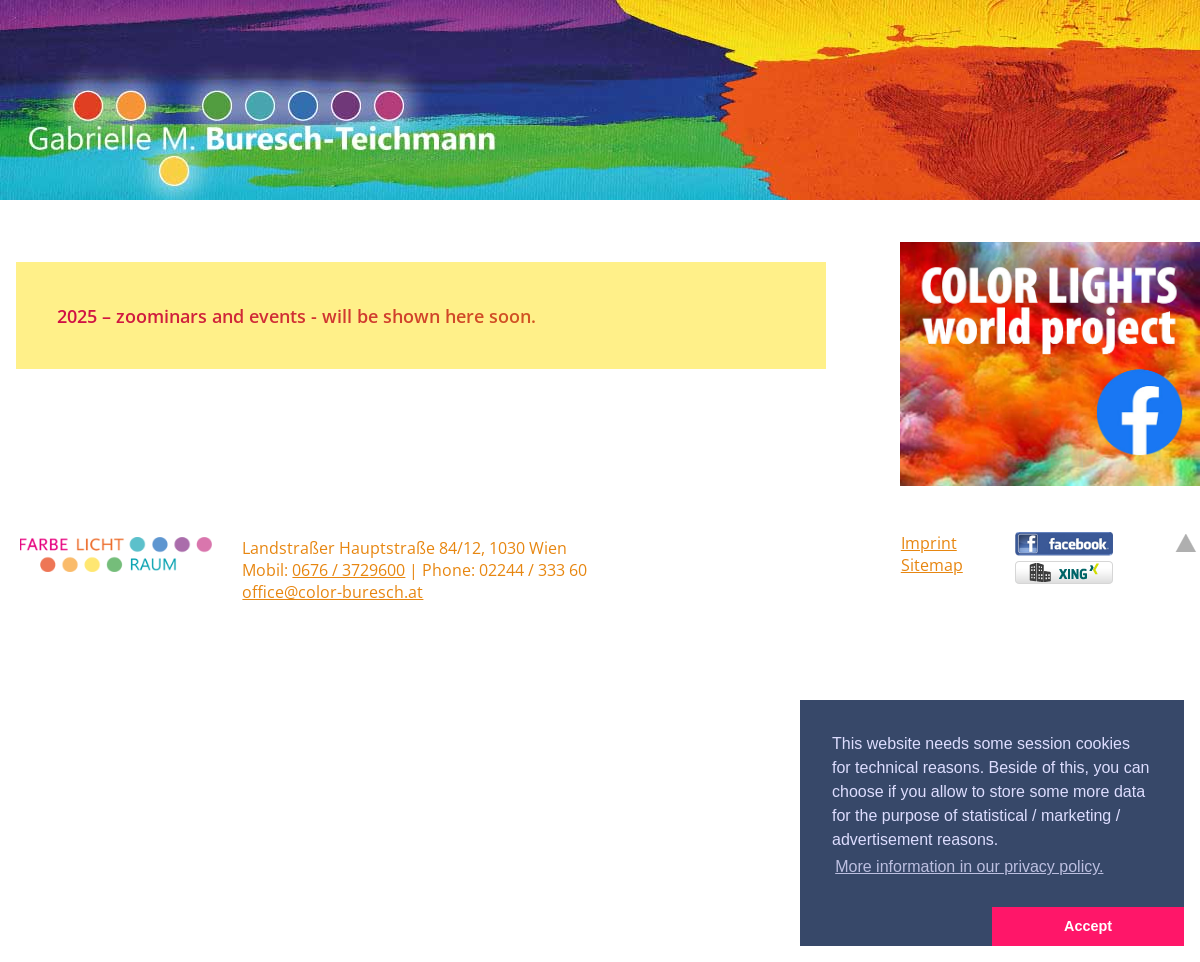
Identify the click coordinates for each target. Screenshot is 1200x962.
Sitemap (932, 565)
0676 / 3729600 (348, 570)
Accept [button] (1088, 926)
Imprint (929, 543)
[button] (896, 927)
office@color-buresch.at (332, 592)
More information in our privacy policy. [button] (969, 866)
